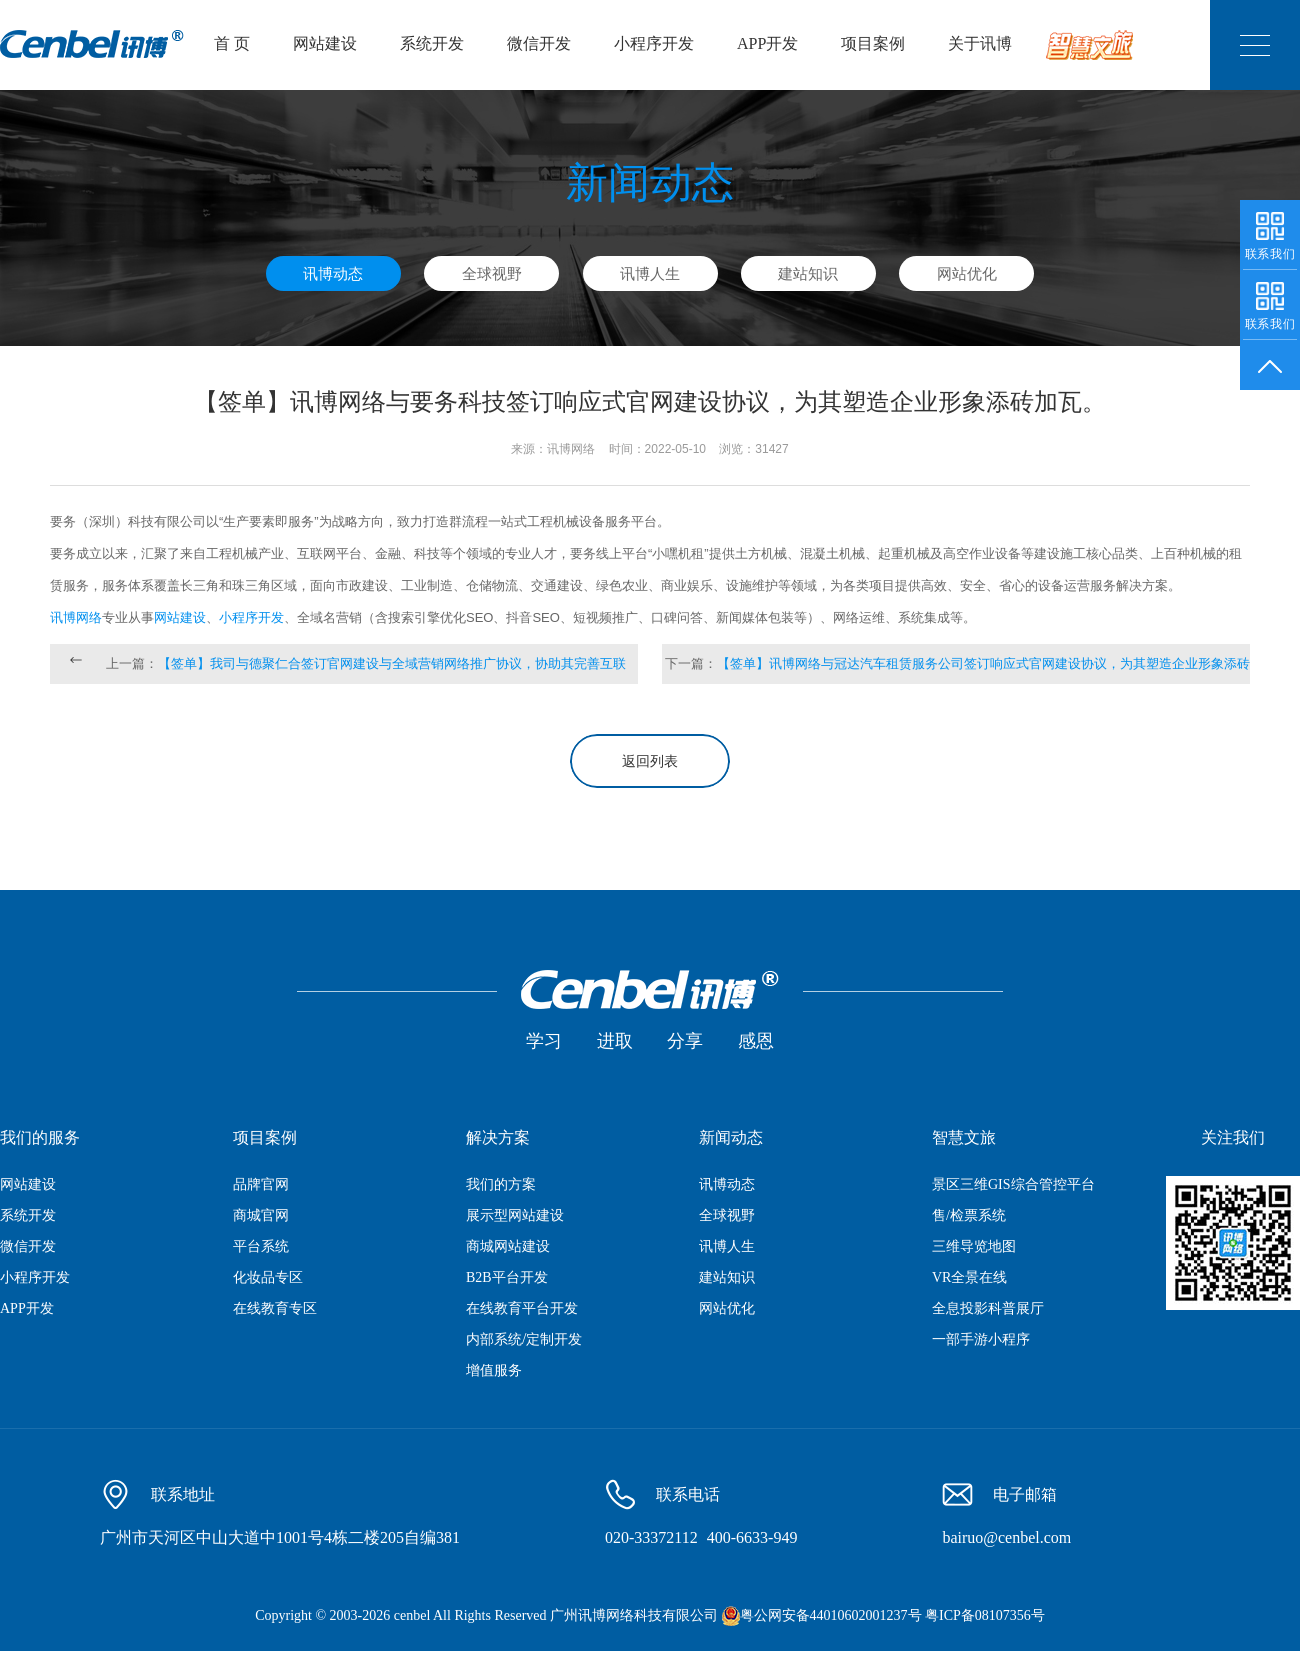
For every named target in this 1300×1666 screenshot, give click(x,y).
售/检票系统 (969, 1215)
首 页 (232, 43)
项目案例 (873, 43)
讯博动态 (333, 273)
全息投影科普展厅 (988, 1308)
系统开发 (432, 43)
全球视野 (492, 273)
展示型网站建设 (515, 1215)
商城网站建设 (508, 1246)
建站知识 (808, 273)
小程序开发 (654, 43)
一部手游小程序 (981, 1339)
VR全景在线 (969, 1277)
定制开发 (554, 1339)
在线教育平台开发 (522, 1308)
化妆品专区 (268, 1277)
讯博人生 (650, 273)
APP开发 (767, 43)
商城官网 (261, 1215)
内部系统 (494, 1339)
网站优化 (967, 273)
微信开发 (539, 43)
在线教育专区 (275, 1308)
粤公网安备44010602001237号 (831, 1615)
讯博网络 (76, 617)
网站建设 (325, 43)
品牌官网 (261, 1184)
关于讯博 (980, 43)
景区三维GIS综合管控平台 (1013, 1184)
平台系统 (261, 1246)
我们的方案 (501, 1184)
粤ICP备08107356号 (985, 1615)
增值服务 (494, 1370)
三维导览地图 (974, 1246)
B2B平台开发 (507, 1277)
